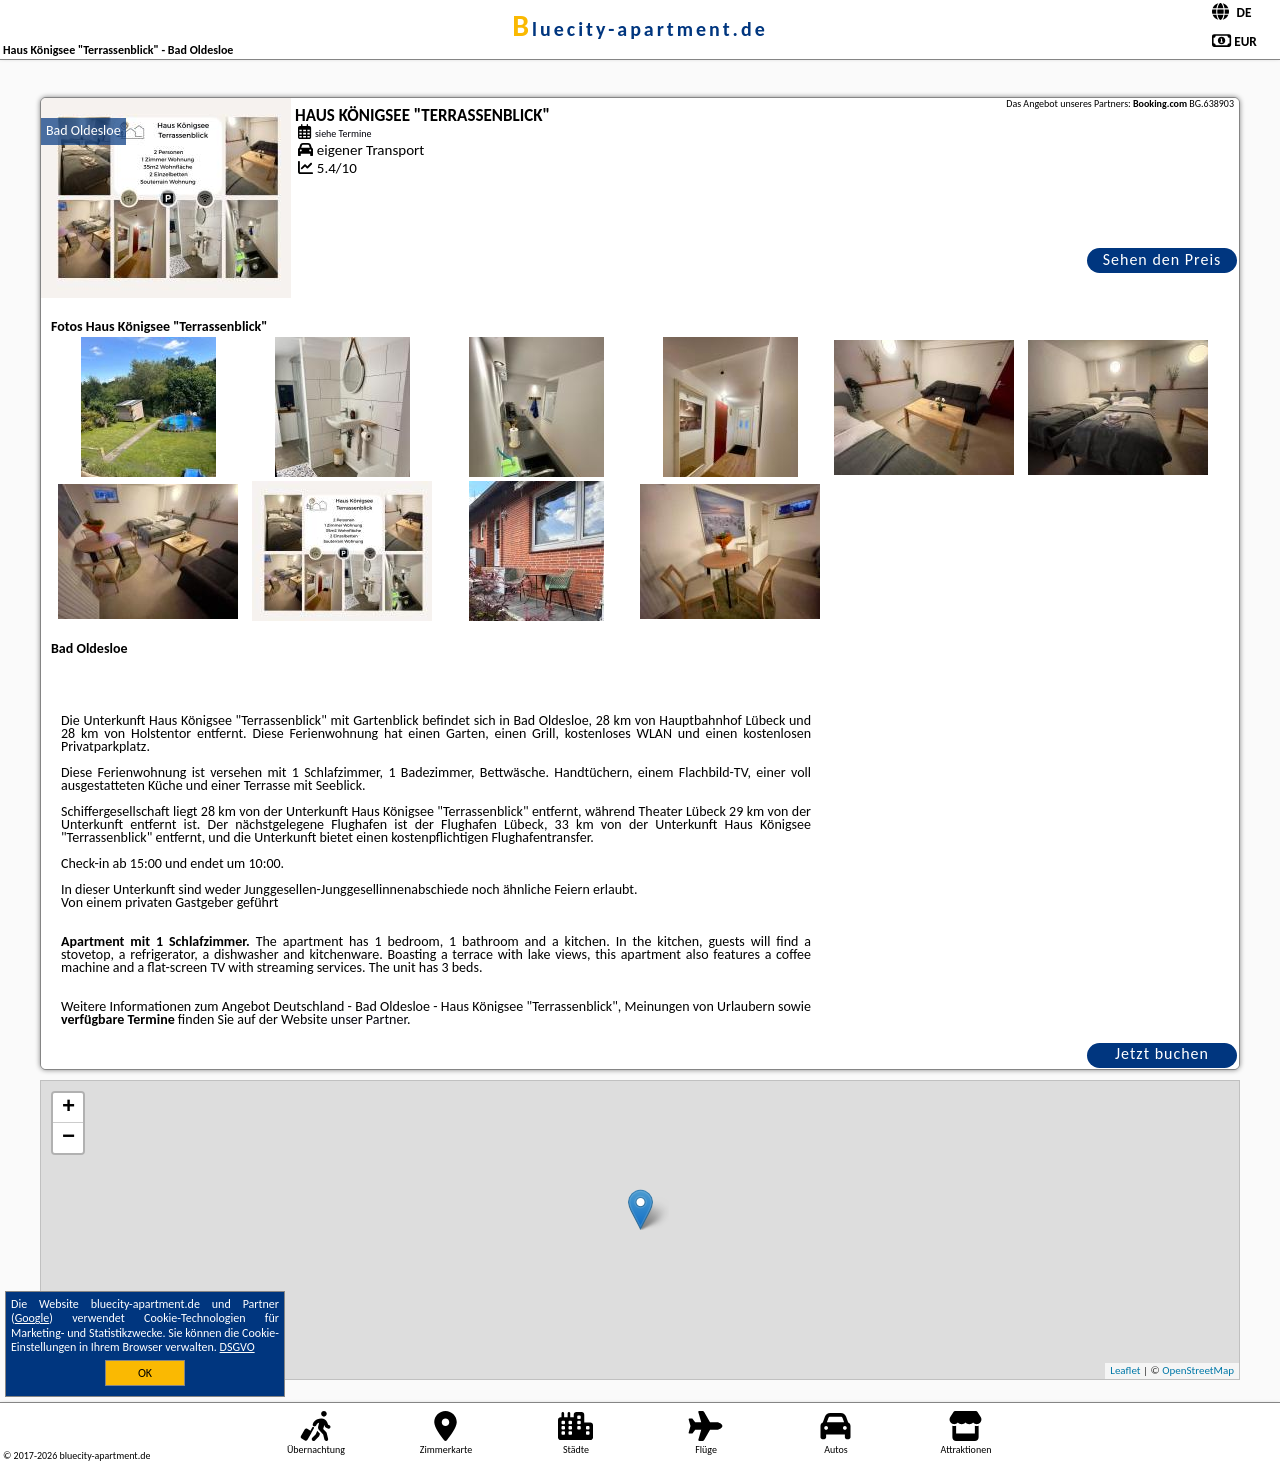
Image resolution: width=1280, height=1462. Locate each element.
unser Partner (369, 1019)
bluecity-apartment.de (640, 29)
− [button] (68, 1138)
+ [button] (68, 1108)
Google (32, 1318)
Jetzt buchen (1162, 1053)
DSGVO (237, 1347)
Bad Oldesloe (83, 130)
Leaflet (1125, 1370)
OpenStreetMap (1198, 1370)
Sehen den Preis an (1162, 261)
